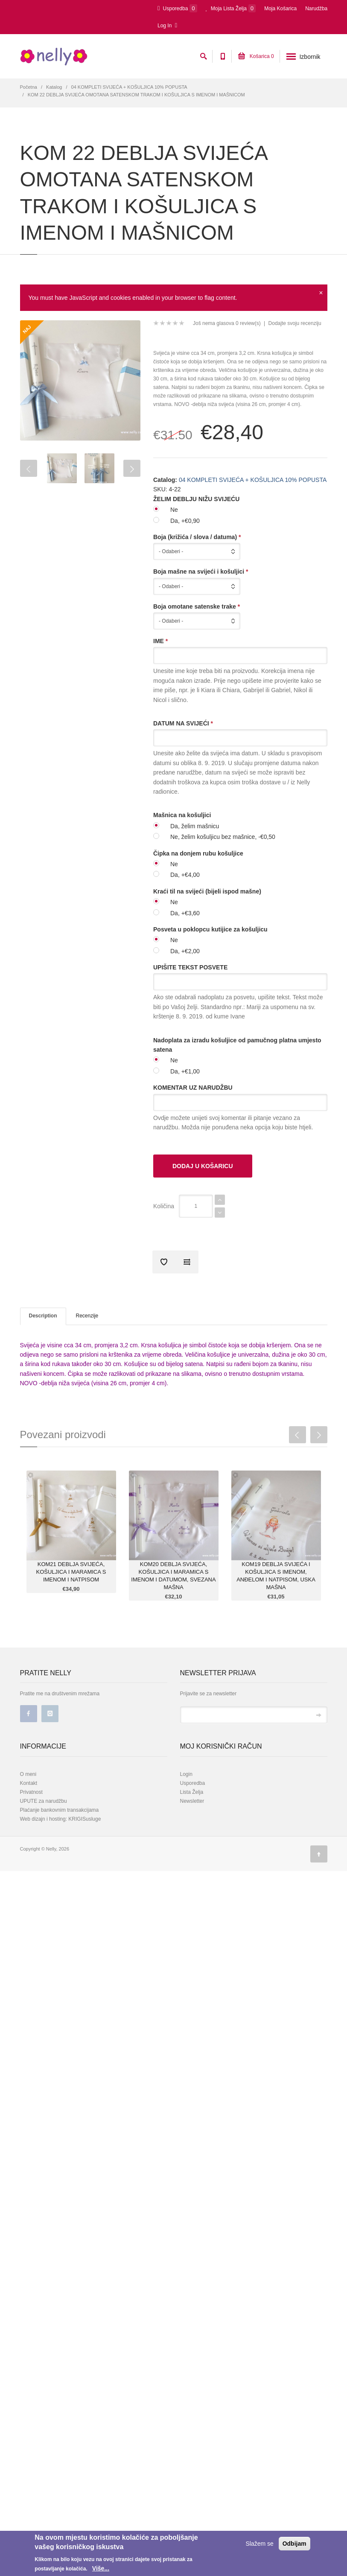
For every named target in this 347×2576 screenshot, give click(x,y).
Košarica (256, 56)
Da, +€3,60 (185, 913)
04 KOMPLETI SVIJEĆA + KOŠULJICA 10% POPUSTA (129, 87)
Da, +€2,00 (185, 951)
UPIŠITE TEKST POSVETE (190, 967)
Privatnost (31, 1792)
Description (43, 1316)
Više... (100, 2568)
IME (160, 641)
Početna (28, 87)
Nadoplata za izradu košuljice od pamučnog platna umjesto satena (237, 1045)
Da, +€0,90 (185, 520)
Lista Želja (192, 1792)
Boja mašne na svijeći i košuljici (200, 571)
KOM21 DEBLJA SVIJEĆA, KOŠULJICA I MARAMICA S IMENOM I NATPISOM (71, 1572)
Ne (174, 509)
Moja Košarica (280, 9)
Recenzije (87, 1316)
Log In (167, 25)
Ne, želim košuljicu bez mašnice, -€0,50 (222, 836)
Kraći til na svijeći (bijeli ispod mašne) (207, 891)
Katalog (54, 87)
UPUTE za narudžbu (43, 1801)
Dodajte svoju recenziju (294, 323)
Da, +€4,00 (185, 874)
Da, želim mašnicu (194, 826)
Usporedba (177, 8)
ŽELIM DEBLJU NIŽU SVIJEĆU (196, 499)
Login (186, 1774)
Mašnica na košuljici (182, 815)
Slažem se (259, 2543)
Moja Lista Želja (231, 8)
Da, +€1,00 (185, 1071)
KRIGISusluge (84, 1819)
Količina (163, 1206)
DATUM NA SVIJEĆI (183, 723)
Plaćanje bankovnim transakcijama (59, 1810)
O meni (28, 1774)
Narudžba (316, 9)
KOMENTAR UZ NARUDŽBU (193, 1087)
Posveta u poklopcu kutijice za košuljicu (210, 929)
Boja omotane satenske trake (196, 606)
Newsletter (192, 1801)
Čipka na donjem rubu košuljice (198, 853)
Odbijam (294, 2543)
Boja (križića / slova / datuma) (197, 537)
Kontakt (29, 1783)
